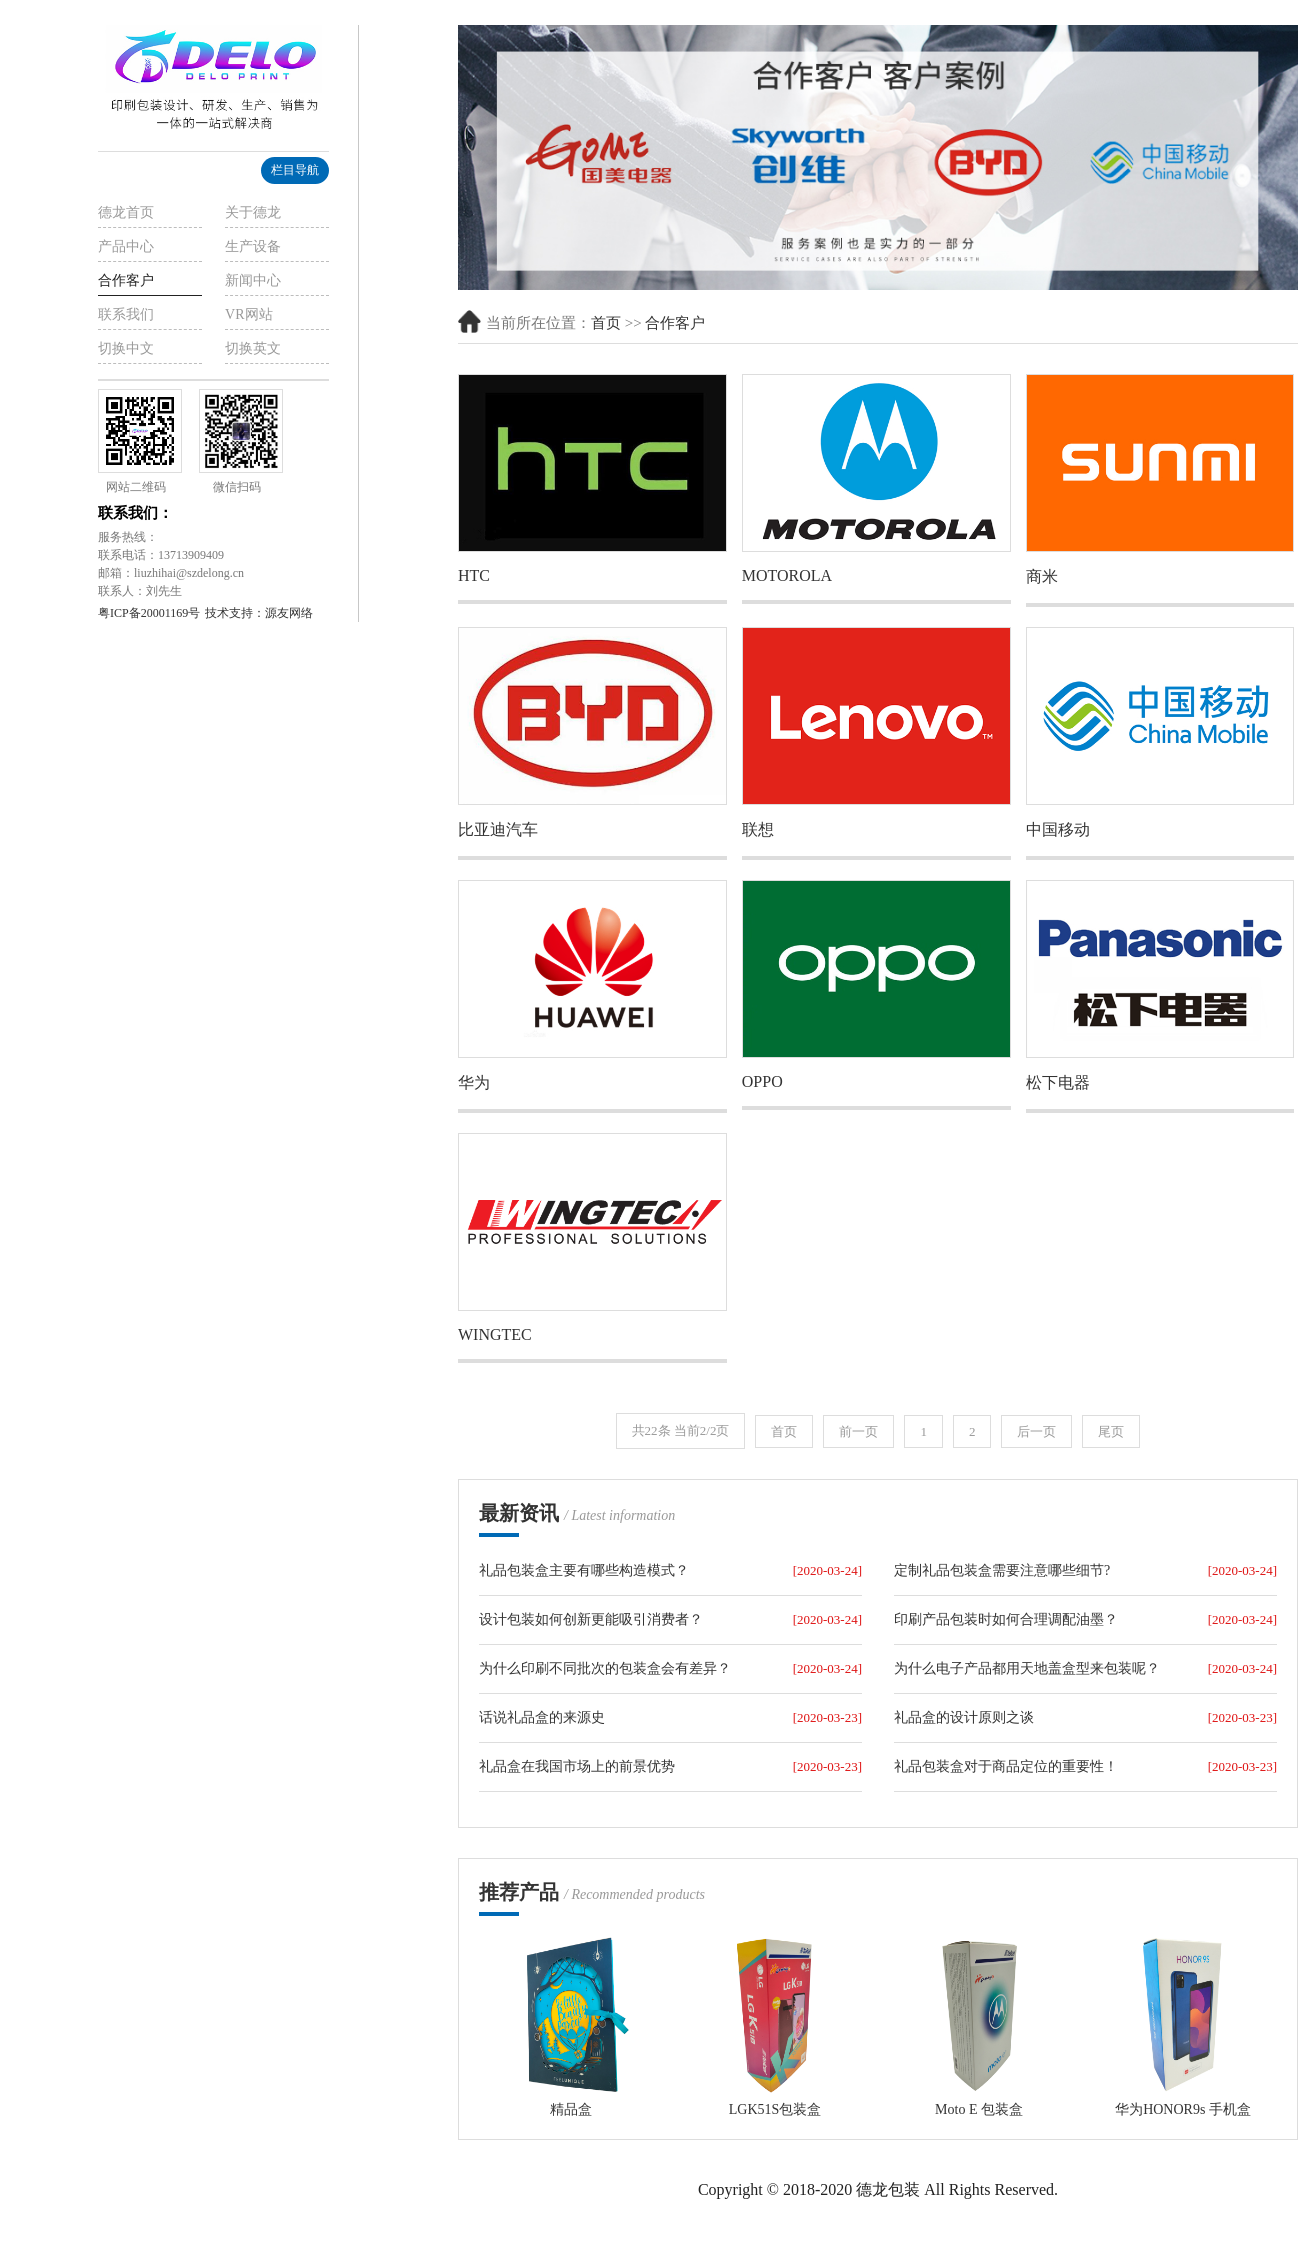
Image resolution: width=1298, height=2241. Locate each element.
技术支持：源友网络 (259, 613)
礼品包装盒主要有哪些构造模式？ (584, 1570)
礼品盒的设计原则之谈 (964, 1717)
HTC (474, 575)
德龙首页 (126, 212)
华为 (474, 1082)
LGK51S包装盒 (775, 2109)
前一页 (858, 1431)
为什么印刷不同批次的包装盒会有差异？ (605, 1668)
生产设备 (253, 246)
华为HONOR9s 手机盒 (1183, 2109)
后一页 (1036, 1431)
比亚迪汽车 (498, 829)
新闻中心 (253, 280)
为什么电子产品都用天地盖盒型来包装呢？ (1027, 1668)
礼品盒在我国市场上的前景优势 (577, 1766)
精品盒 (571, 2109)
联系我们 (126, 314)
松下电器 (1058, 1082)
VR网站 (248, 314)
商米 (1042, 576)
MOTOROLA (787, 575)
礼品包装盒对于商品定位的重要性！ (1006, 1766)
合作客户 (126, 280)
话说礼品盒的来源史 (542, 1717)
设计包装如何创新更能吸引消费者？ (591, 1619)
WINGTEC (495, 1334)
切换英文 (253, 348)
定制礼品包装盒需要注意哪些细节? (1002, 1570)
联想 (758, 829)
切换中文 (126, 348)
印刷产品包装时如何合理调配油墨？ (1006, 1619)
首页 (606, 323)
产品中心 (126, 246)
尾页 (1111, 1431)
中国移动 (1058, 829)
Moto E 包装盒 (979, 2109)
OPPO (762, 1081)
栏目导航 (295, 170)
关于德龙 (253, 212)
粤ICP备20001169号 (149, 613)
